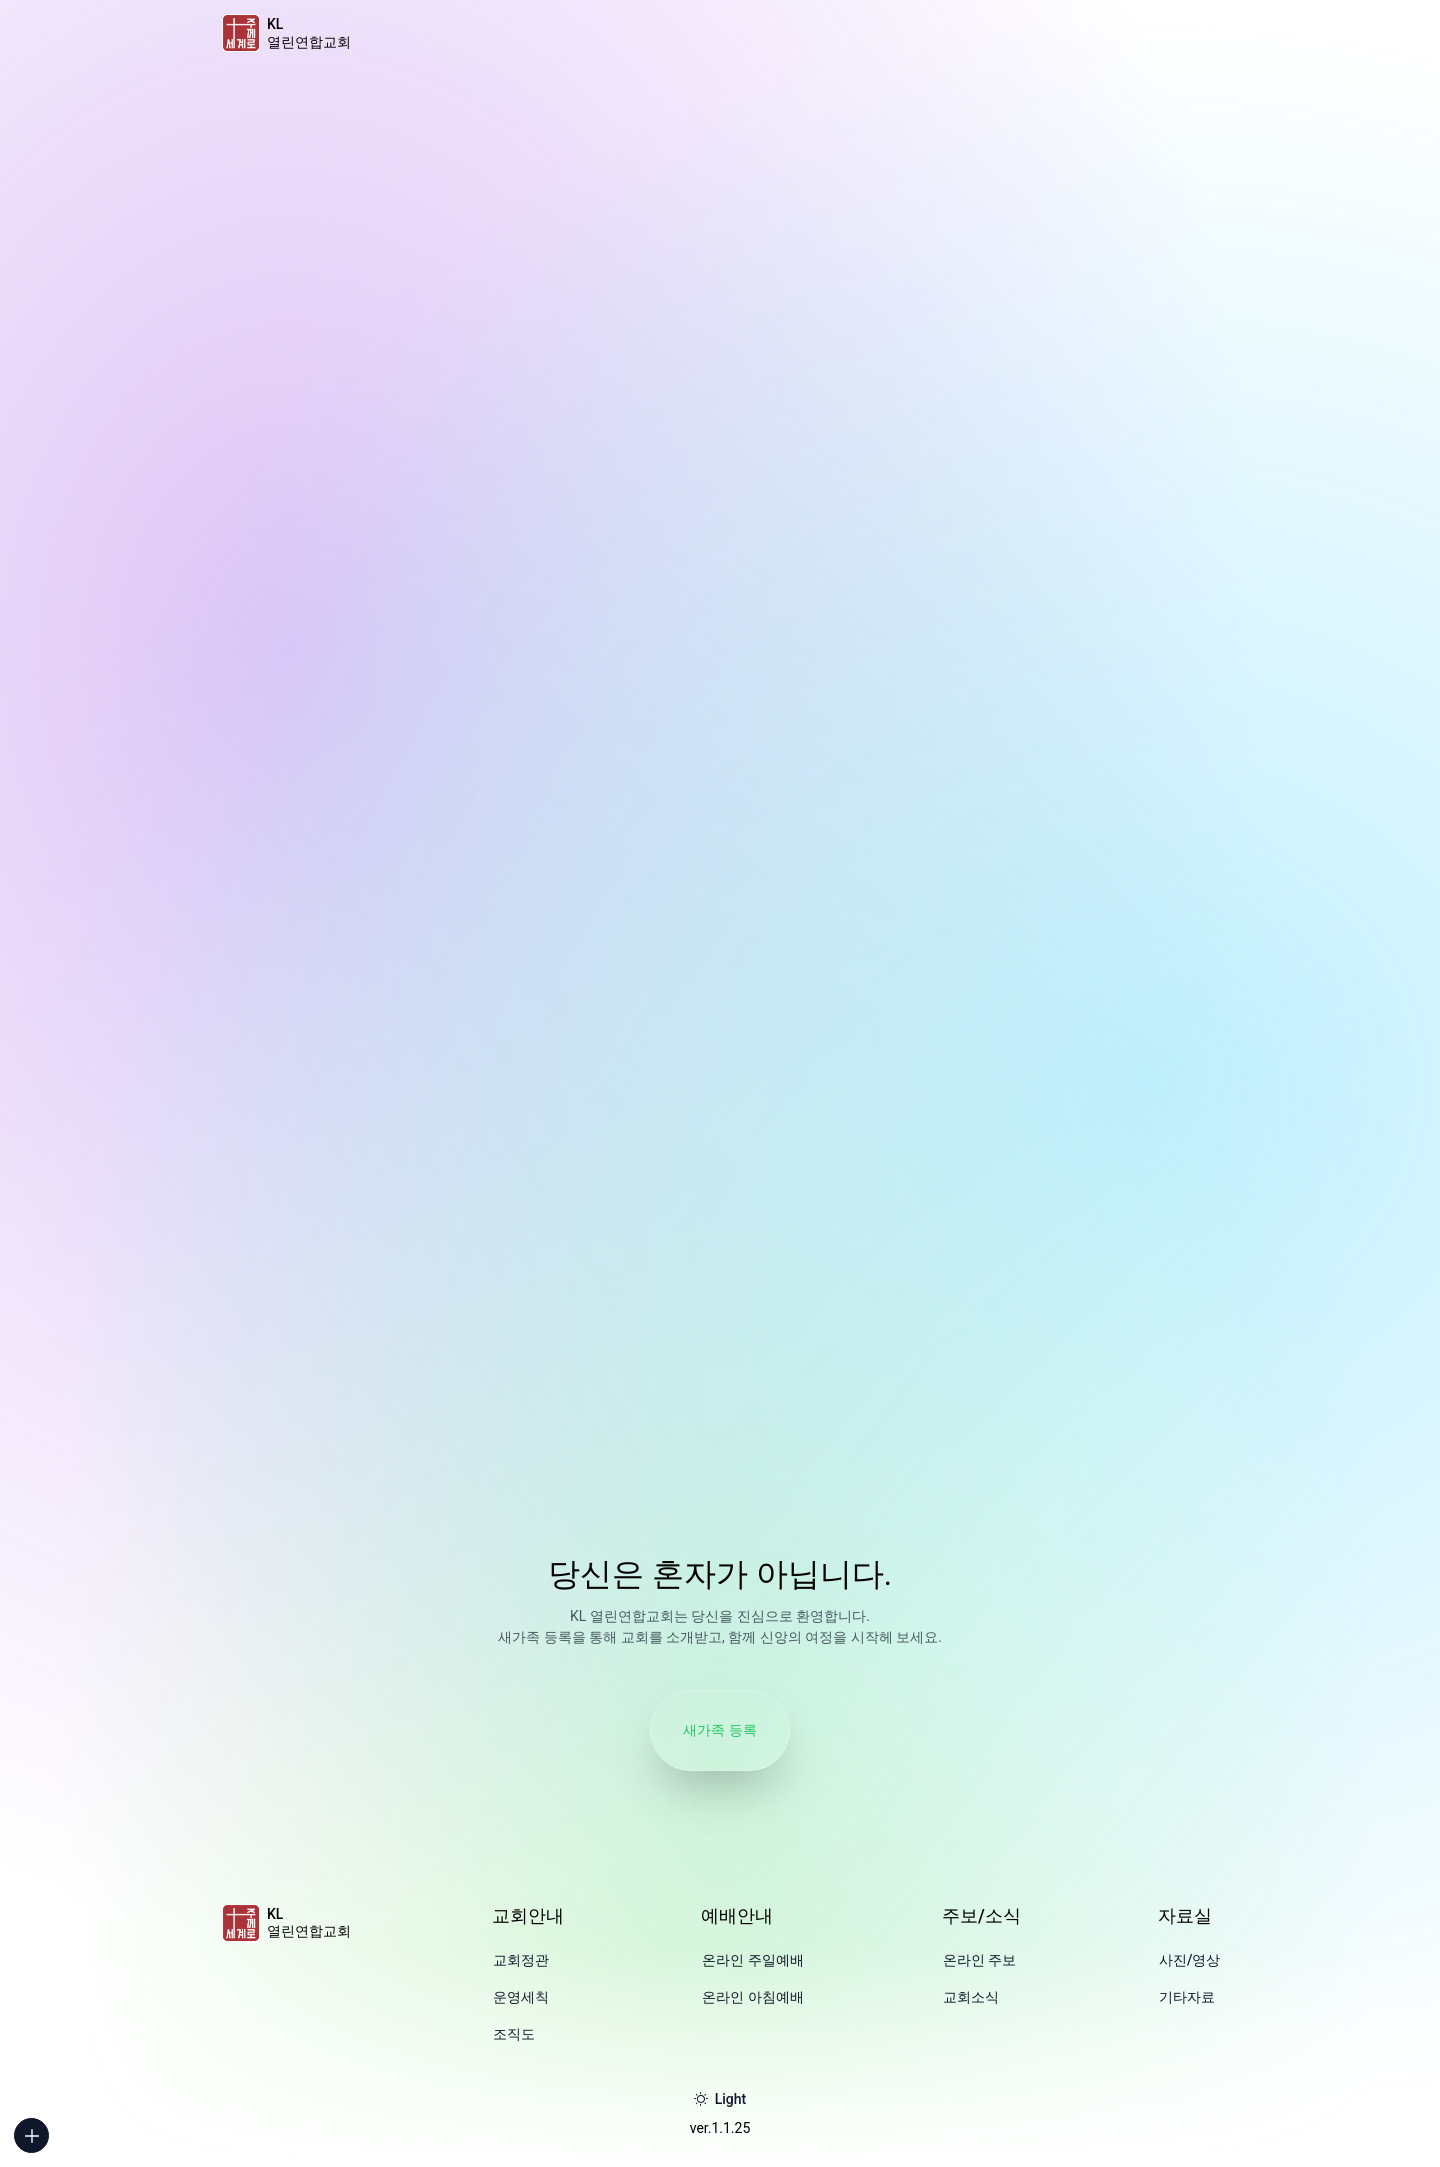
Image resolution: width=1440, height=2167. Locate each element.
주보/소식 (981, 1916)
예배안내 (737, 1916)
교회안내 (528, 1916)
